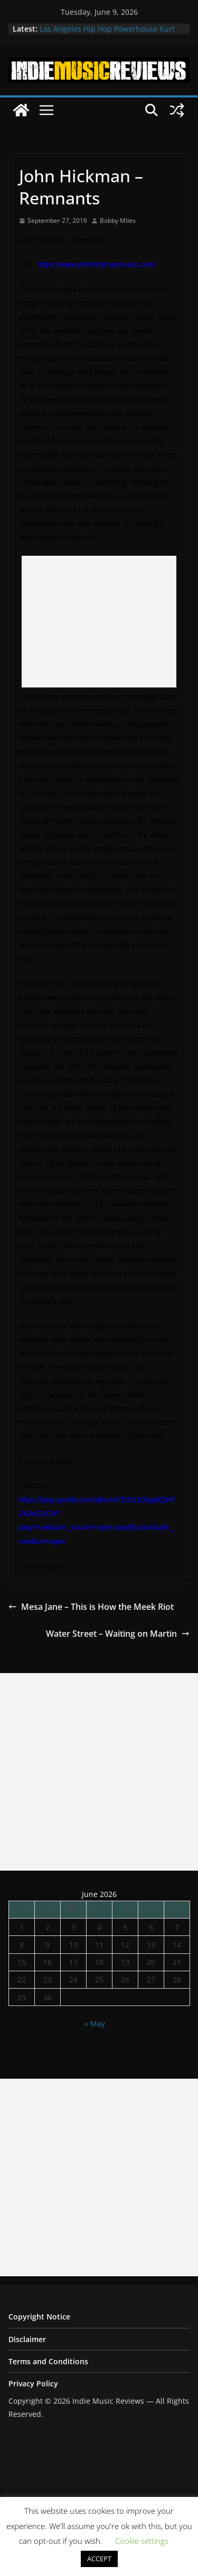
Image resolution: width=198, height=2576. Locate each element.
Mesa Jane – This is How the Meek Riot (91, 1607)
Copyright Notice (39, 2317)
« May (94, 2024)
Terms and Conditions (48, 2361)
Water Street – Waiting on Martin (118, 1633)
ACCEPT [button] (99, 2558)
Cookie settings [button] (141, 2540)
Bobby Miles (118, 220)
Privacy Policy (33, 2383)
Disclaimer (27, 2339)
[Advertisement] (99, 621)
